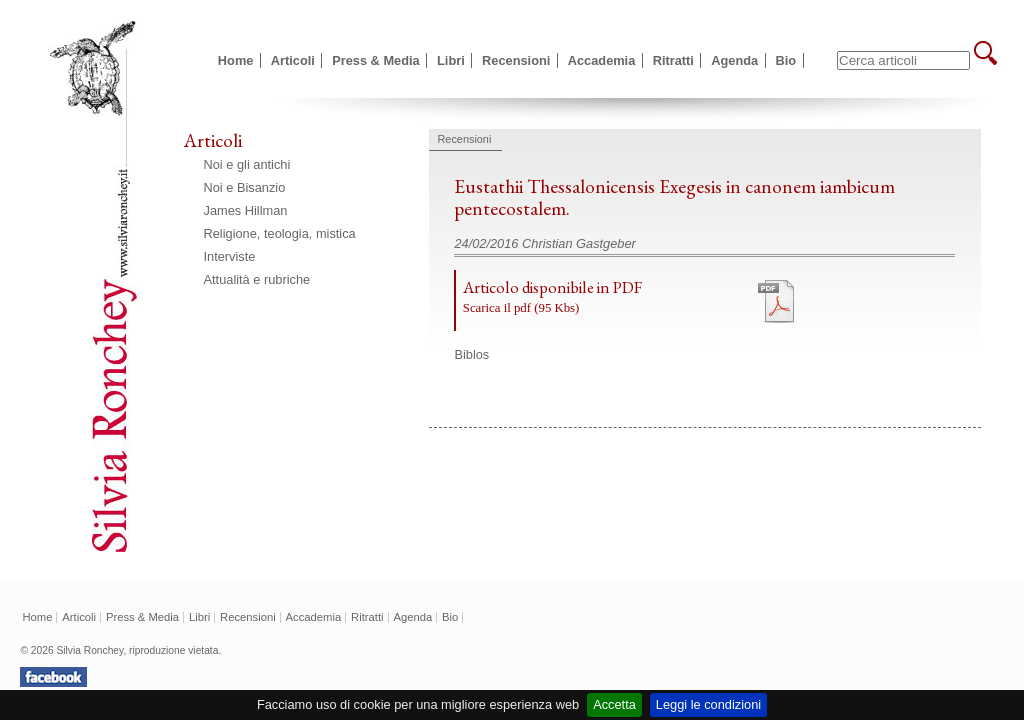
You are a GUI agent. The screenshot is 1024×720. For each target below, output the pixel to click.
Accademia (602, 60)
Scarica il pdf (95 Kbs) (521, 308)
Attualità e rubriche (257, 279)
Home (236, 60)
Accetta (614, 704)
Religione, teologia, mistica (280, 233)
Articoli (293, 60)
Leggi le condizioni (708, 704)
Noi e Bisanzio (245, 187)
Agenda (734, 60)
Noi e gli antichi (247, 164)
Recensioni (516, 60)
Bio (786, 60)
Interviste (230, 256)
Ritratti (673, 60)
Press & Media (376, 60)
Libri (451, 60)
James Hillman (246, 210)
